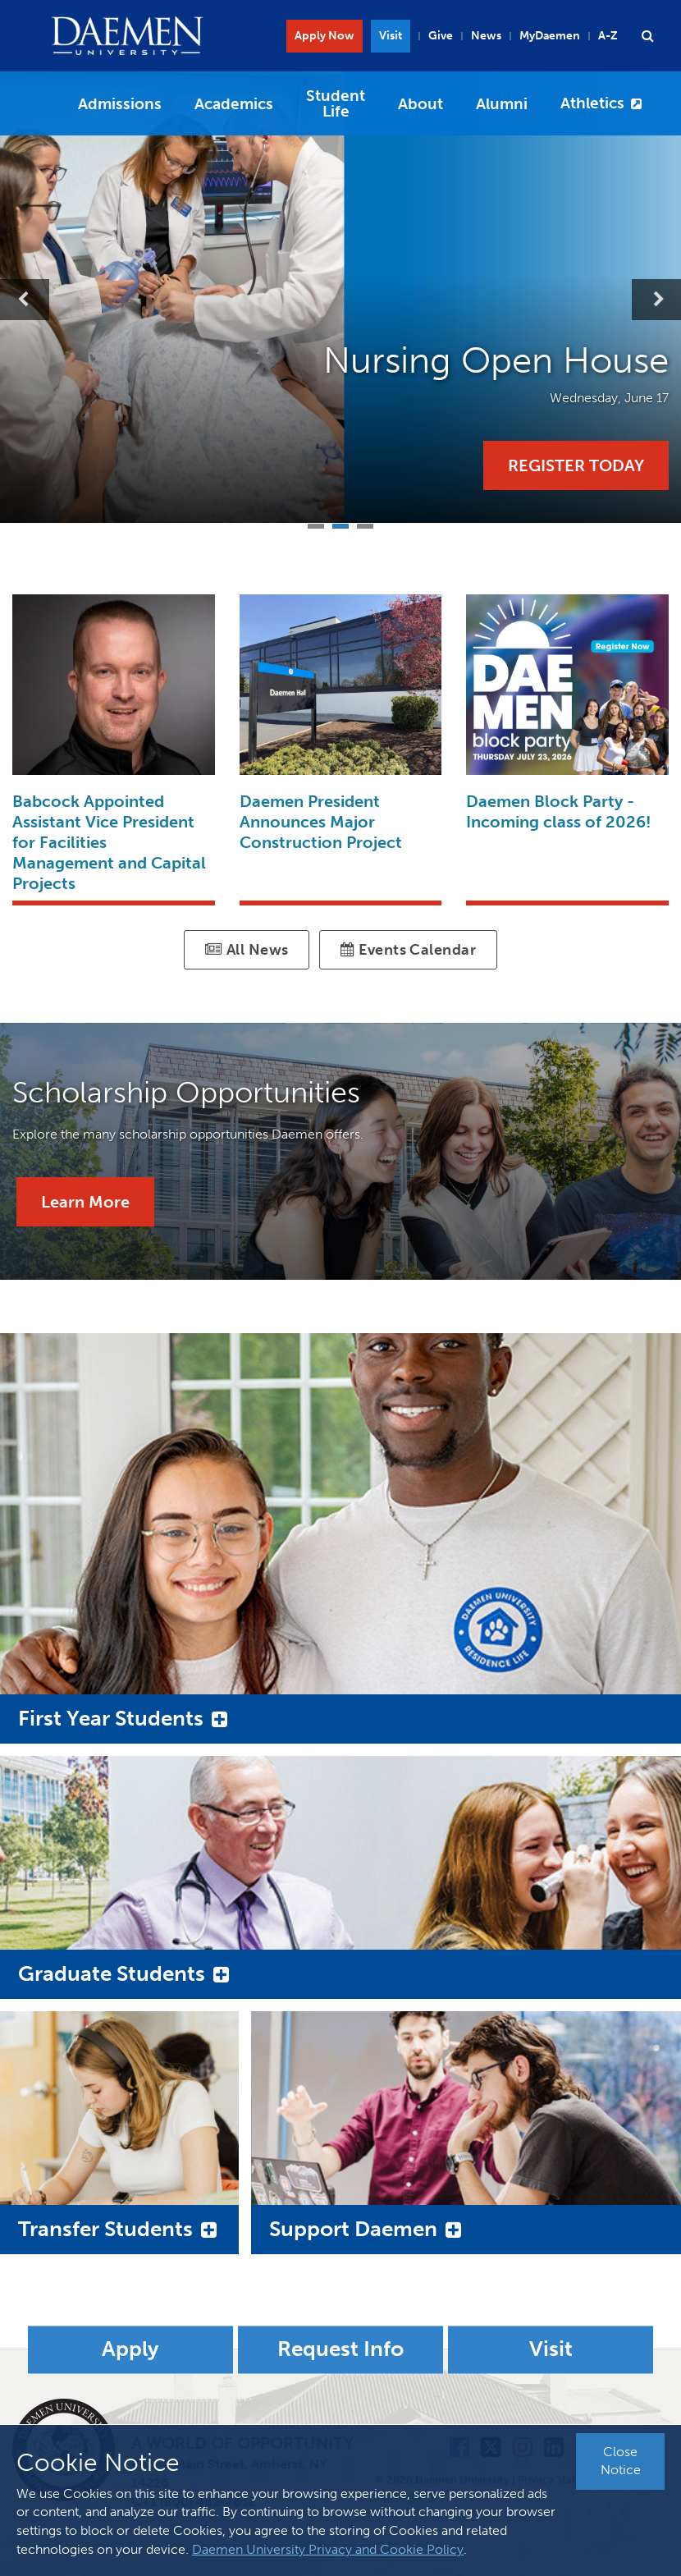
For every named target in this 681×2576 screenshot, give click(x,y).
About (420, 103)
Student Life (335, 103)
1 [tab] (316, 524)
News (486, 36)
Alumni (502, 103)
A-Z (608, 36)
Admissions (120, 103)
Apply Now (324, 36)
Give (440, 36)
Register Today (576, 465)
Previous (24, 299)
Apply (130, 2350)
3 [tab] (365, 524)
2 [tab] (340, 524)
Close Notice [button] (621, 2461)
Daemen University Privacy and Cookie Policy (328, 2549)
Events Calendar (408, 950)
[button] (647, 36)
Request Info (340, 2350)
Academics (233, 103)
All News (247, 950)
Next (656, 299)
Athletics (592, 103)
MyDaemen (549, 36)
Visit (390, 36)
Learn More (85, 1202)
